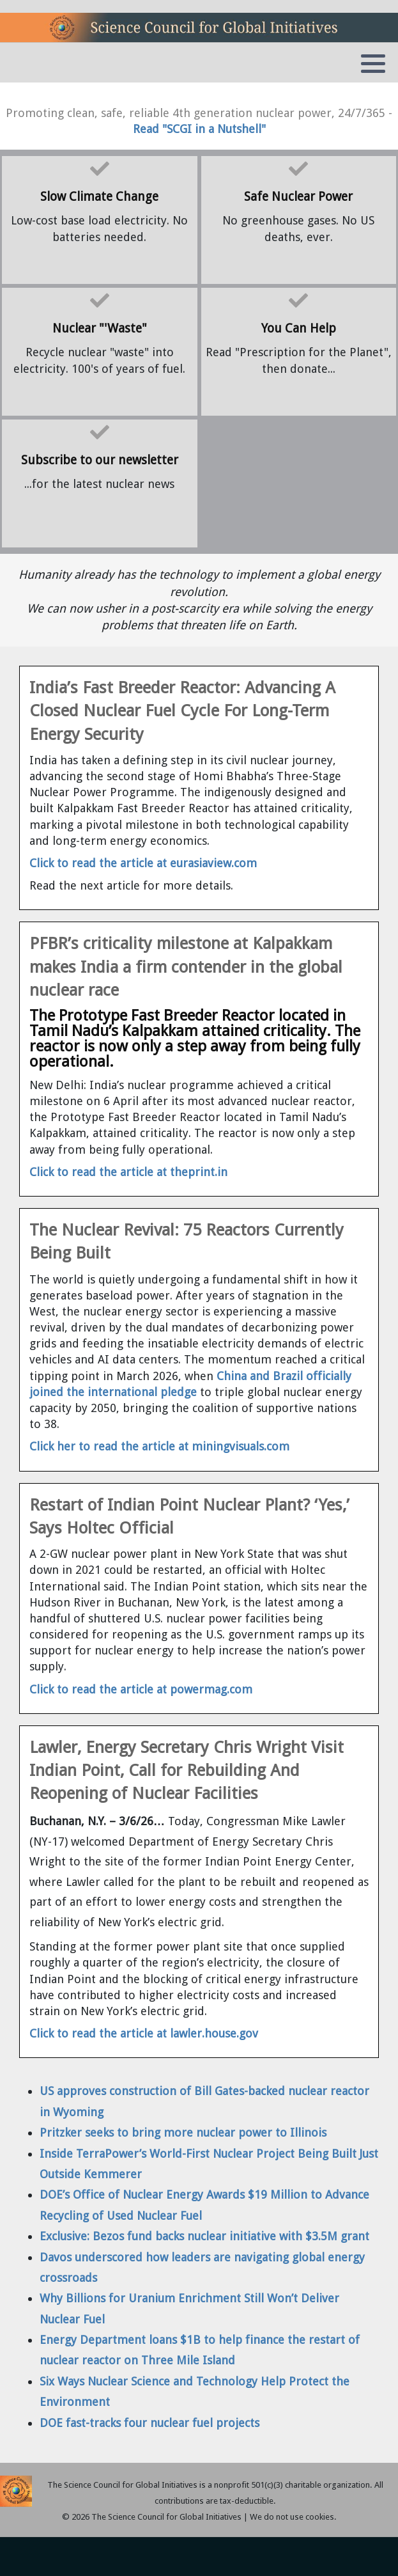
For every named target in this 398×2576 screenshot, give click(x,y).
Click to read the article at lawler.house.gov (143, 2033)
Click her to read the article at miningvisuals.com (159, 1446)
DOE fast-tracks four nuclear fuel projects (149, 2423)
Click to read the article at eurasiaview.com (143, 863)
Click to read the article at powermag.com (140, 1689)
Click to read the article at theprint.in (128, 1172)
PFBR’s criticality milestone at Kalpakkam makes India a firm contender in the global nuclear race (185, 967)
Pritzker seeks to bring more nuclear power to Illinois (183, 2132)
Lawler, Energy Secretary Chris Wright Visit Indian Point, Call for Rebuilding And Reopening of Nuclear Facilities (186, 1770)
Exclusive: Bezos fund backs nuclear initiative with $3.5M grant (204, 2236)
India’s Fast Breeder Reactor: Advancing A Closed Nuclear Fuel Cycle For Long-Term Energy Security (182, 711)
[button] (373, 63)
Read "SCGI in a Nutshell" (199, 129)
